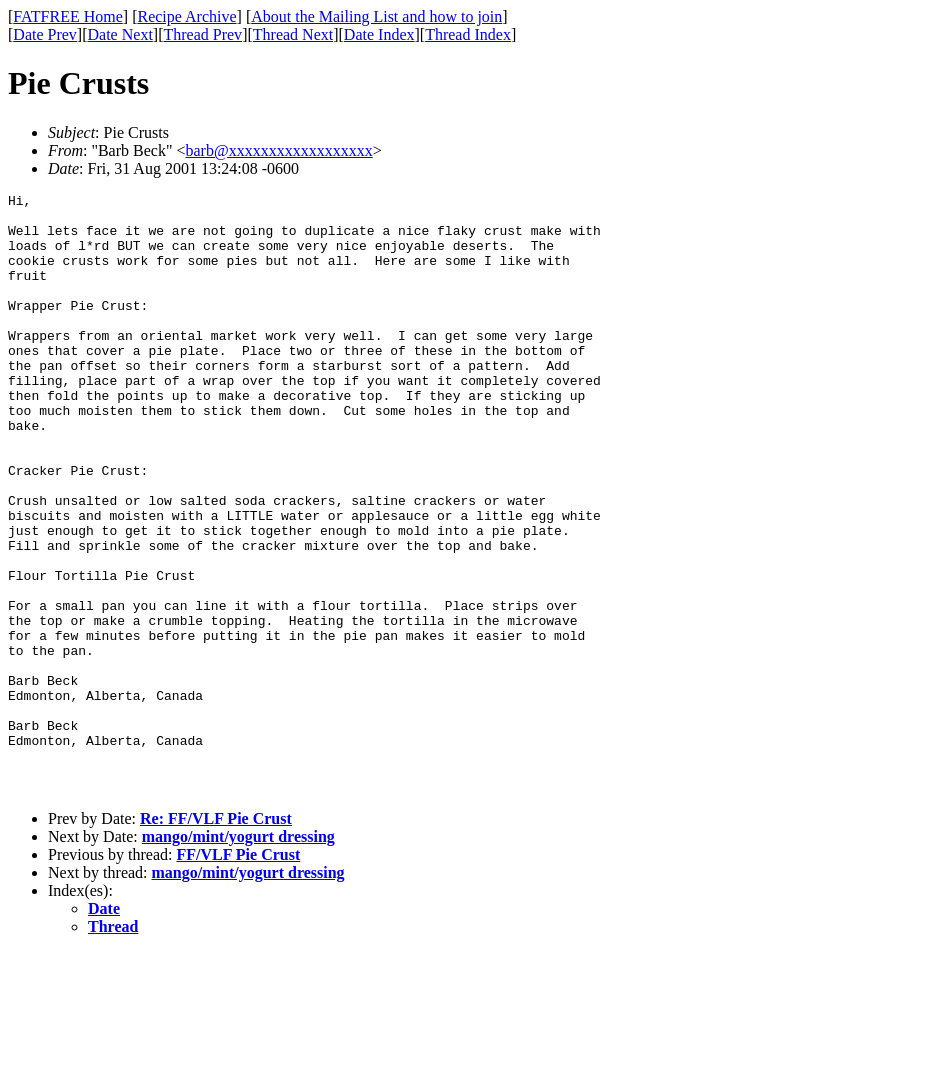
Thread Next (293, 34)
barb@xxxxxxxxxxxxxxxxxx (278, 150)
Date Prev (45, 34)
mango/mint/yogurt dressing (238, 956)
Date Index (379, 34)
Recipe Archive (186, 16)
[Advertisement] (836, 311)
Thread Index (468, 34)
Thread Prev (202, 34)
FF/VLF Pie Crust (238, 974)
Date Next (120, 34)
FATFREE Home (67, 16)
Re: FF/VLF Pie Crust (216, 938)
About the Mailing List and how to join (376, 16)
